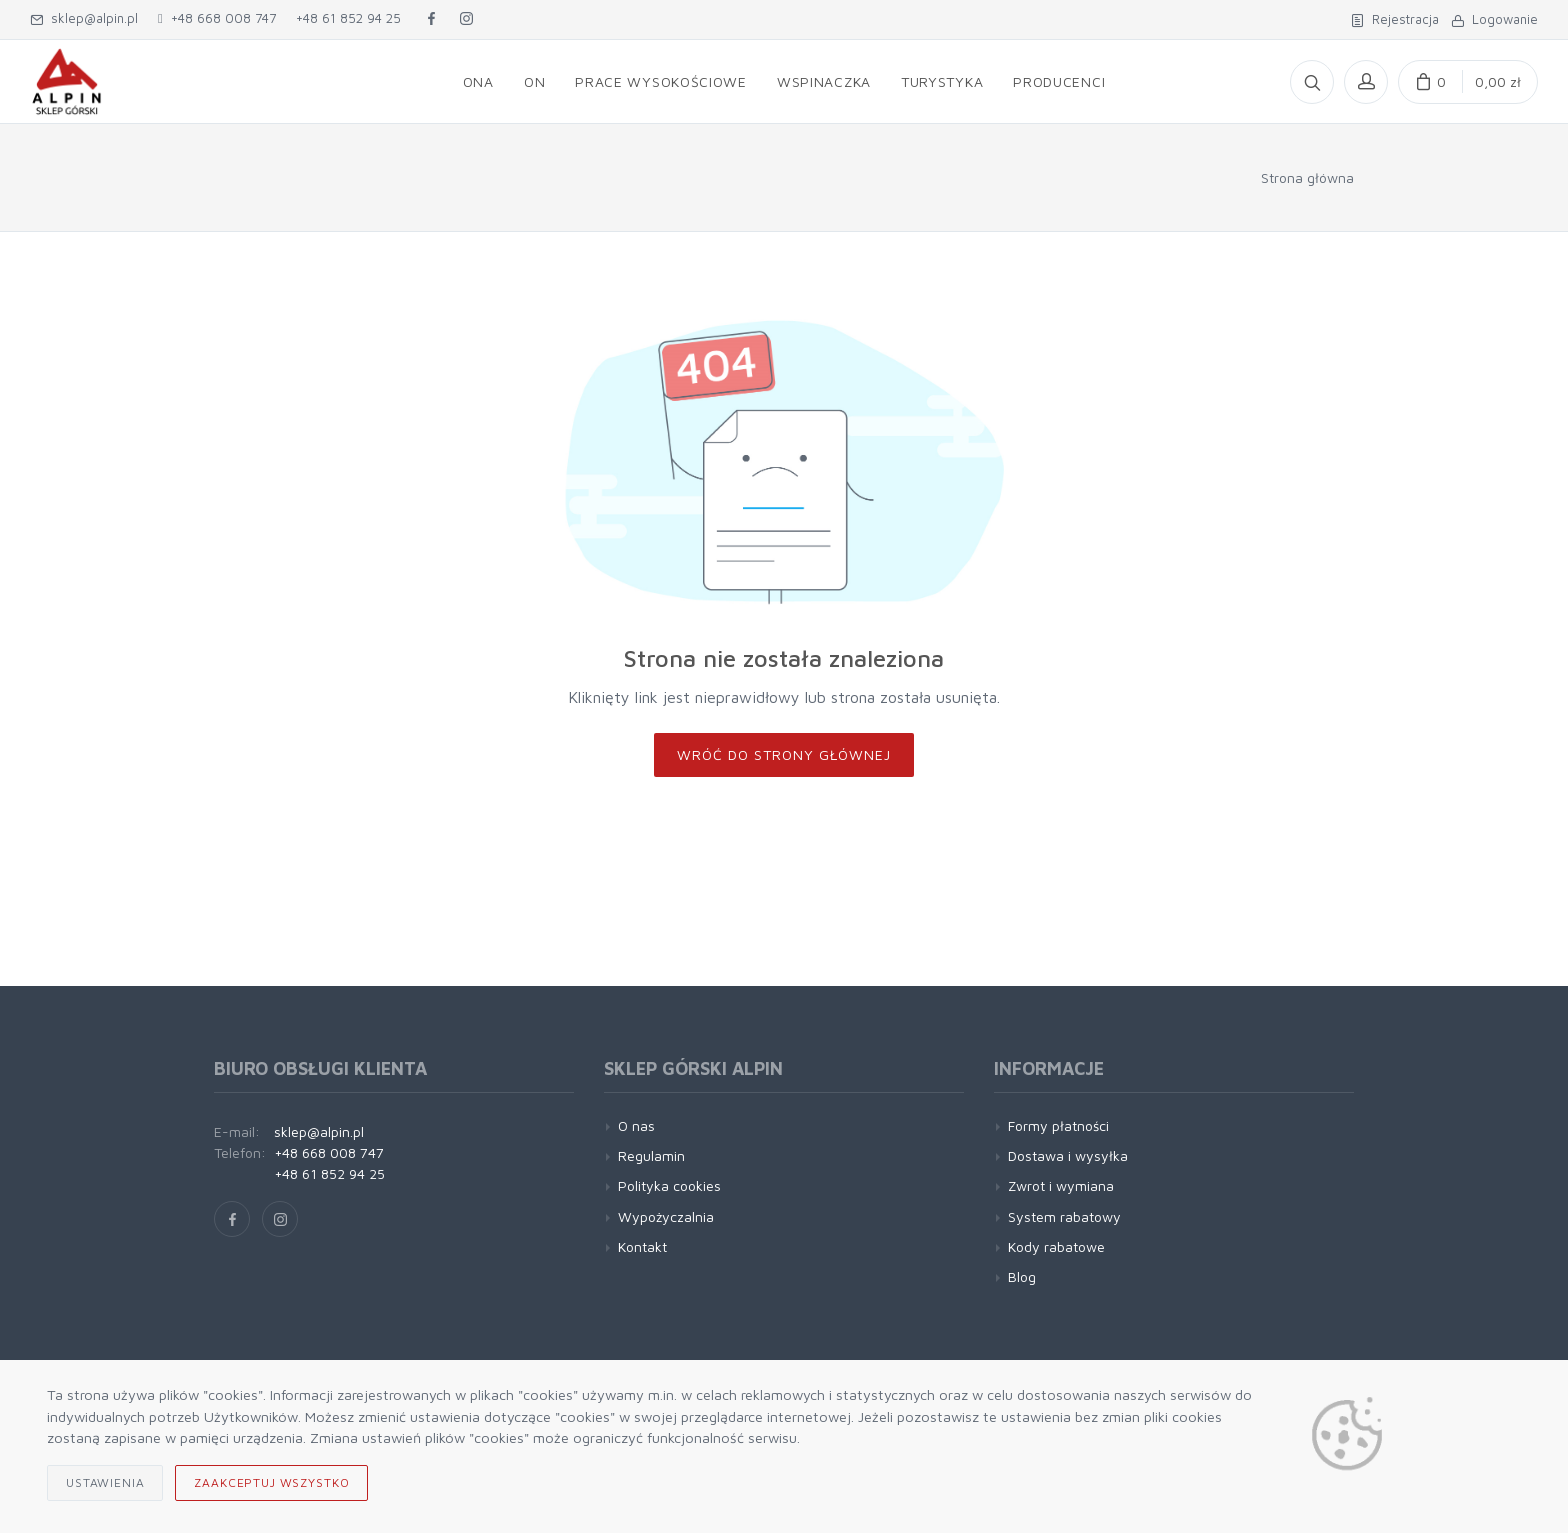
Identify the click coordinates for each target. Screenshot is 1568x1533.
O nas (636, 1125)
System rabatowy (1064, 1216)
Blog (1022, 1276)
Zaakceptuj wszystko (271, 1482)
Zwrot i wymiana (1061, 1185)
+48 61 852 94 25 (348, 18)
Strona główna (1307, 177)
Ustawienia (105, 1482)
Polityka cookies (669, 1185)
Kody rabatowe (1056, 1246)
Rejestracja (1395, 19)
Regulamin (651, 1155)
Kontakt (642, 1246)
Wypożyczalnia (666, 1216)
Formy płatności (1058, 1125)
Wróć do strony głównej (784, 754)
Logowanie (1494, 19)
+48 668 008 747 (217, 18)
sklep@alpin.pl (84, 18)
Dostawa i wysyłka (1068, 1155)
